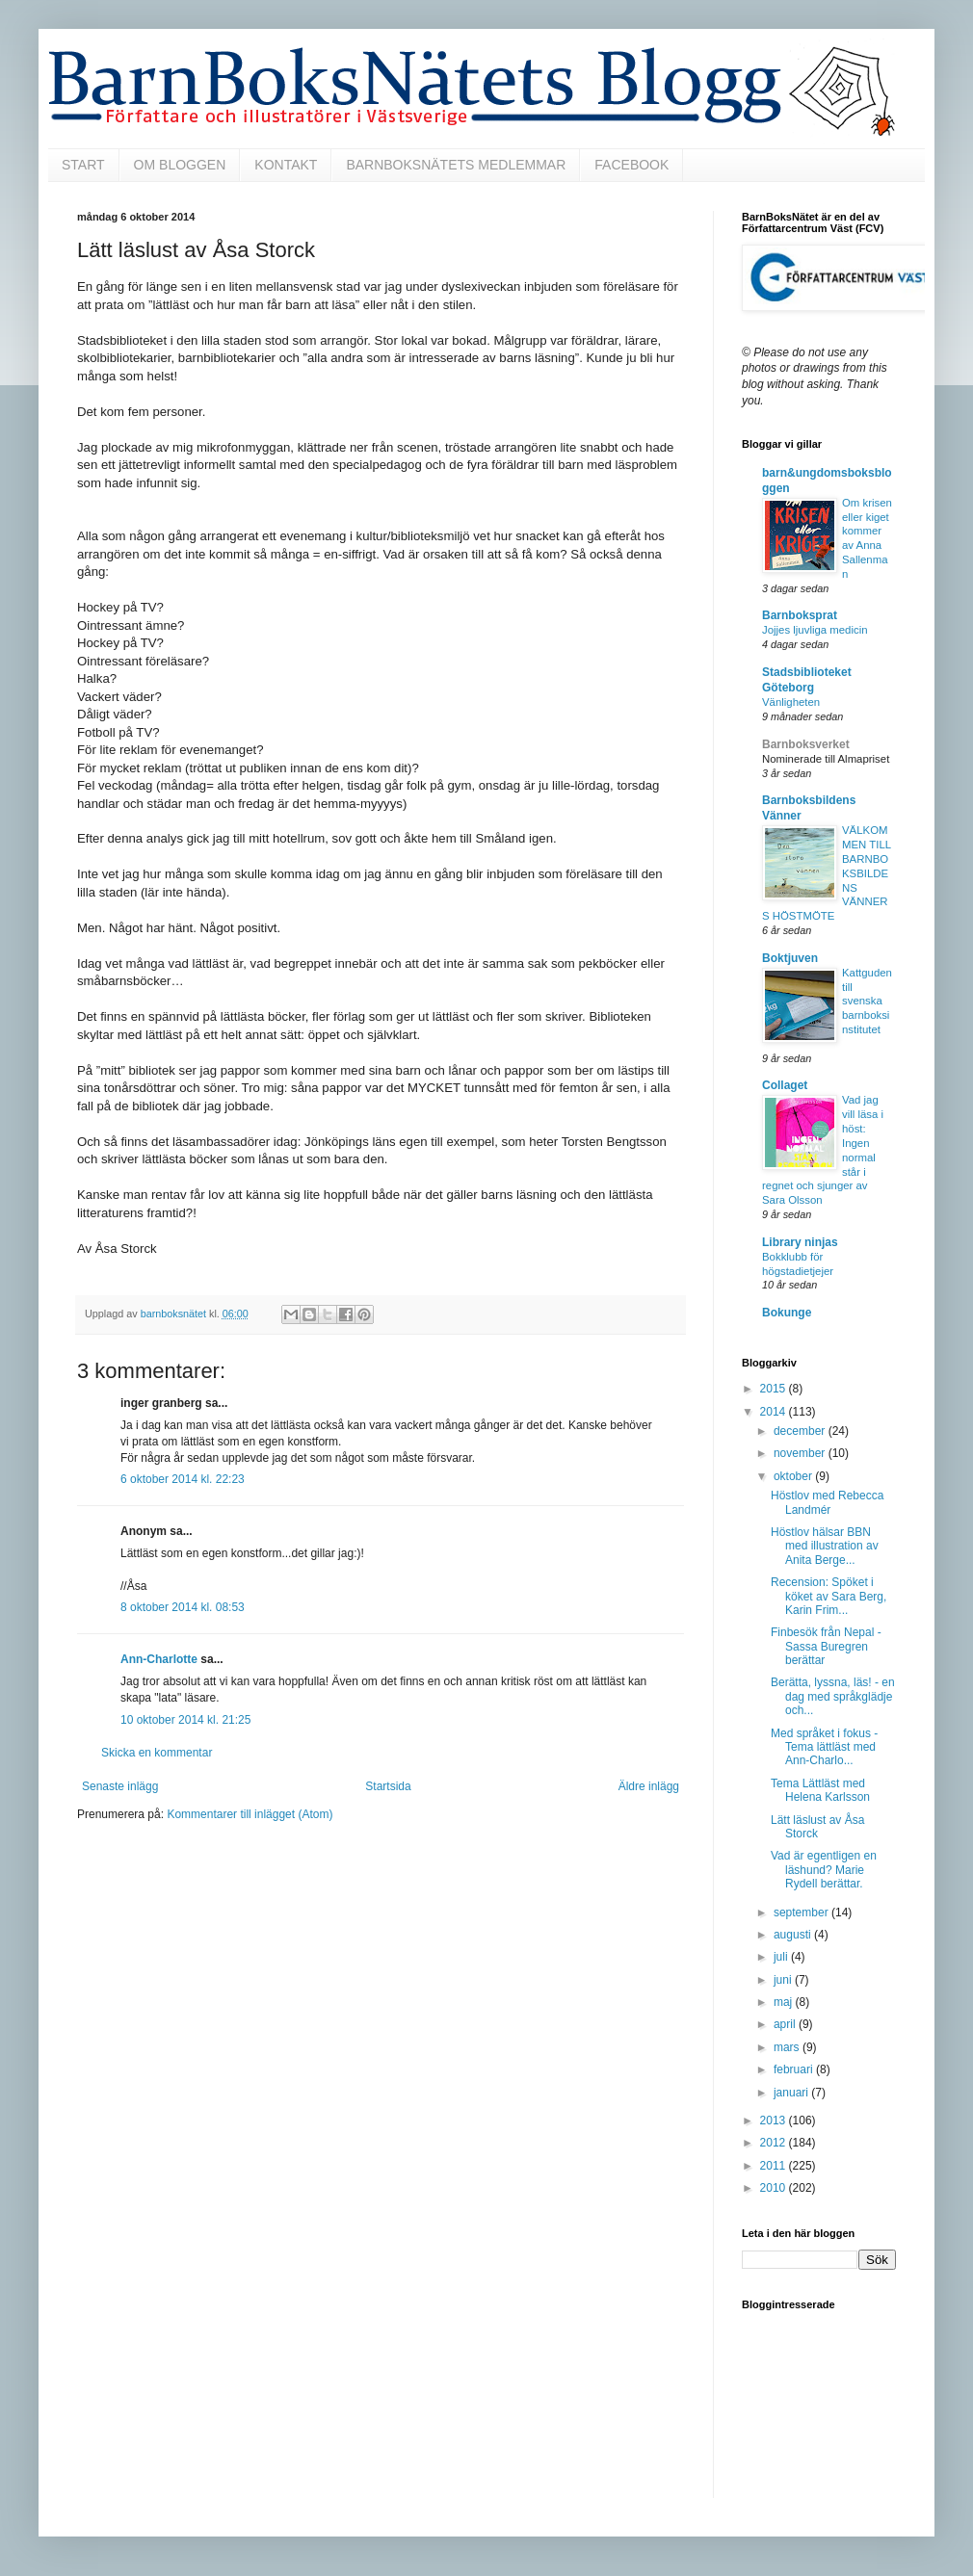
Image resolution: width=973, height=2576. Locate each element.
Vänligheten (791, 702)
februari (795, 2069)
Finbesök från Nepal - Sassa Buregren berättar (826, 1646)
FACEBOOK (631, 164)
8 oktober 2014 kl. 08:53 (182, 1607)
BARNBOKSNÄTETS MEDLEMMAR (455, 164)
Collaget (784, 1085)
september (802, 1912)
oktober (794, 1476)
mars (788, 2047)
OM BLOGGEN (180, 164)
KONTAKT (285, 164)
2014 (774, 1411)
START (83, 164)
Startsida (387, 1786)
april (786, 2024)
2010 (774, 2188)
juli (782, 1957)
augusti (794, 1934)
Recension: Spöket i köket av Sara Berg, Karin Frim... (828, 1596)
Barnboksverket (806, 744)
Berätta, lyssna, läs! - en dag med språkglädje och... (833, 1696)
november (801, 1453)
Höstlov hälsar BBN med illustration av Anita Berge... (825, 1546)
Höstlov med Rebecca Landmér (827, 1502)
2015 (774, 1388)
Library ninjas (800, 1242)
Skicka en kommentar (156, 1752)
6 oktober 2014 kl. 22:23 (182, 1479)
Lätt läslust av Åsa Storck (817, 1826)
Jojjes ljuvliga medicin (815, 630)
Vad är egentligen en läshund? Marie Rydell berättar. (824, 1869)
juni (784, 1980)
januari (792, 2092)
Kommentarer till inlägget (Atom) (249, 1814)
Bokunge (786, 1312)
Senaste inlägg (120, 1786)
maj (785, 2002)
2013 (774, 2120)
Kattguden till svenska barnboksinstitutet (867, 1001)
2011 (774, 2166)
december (801, 1431)
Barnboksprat (799, 615)
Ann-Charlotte (158, 1659)
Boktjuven (790, 958)
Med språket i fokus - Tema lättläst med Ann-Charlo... (824, 1747)
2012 (774, 2142)
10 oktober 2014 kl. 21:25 (185, 1720)
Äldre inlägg (648, 1786)
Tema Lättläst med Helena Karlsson (820, 1790)
